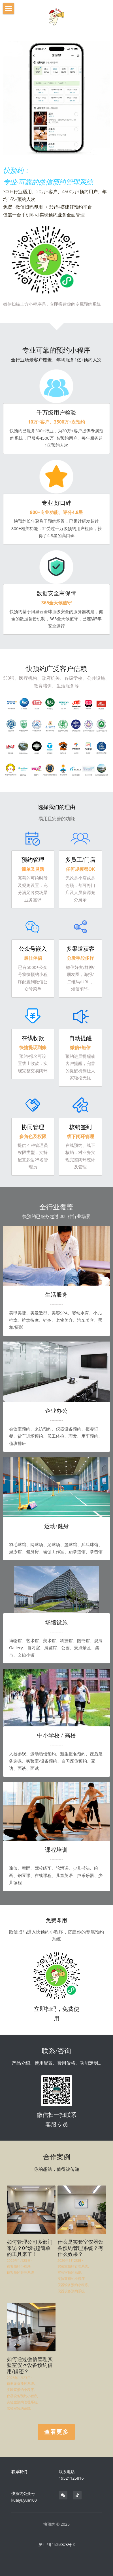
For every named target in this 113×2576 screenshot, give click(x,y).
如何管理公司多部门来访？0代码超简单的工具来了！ (30, 2247)
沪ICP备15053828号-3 (57, 2545)
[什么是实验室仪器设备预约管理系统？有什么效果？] (81, 2210)
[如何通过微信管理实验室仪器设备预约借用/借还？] (31, 2327)
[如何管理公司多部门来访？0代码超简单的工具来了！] (31, 2210)
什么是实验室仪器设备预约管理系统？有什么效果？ (80, 2247)
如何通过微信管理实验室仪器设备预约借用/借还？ (30, 2365)
